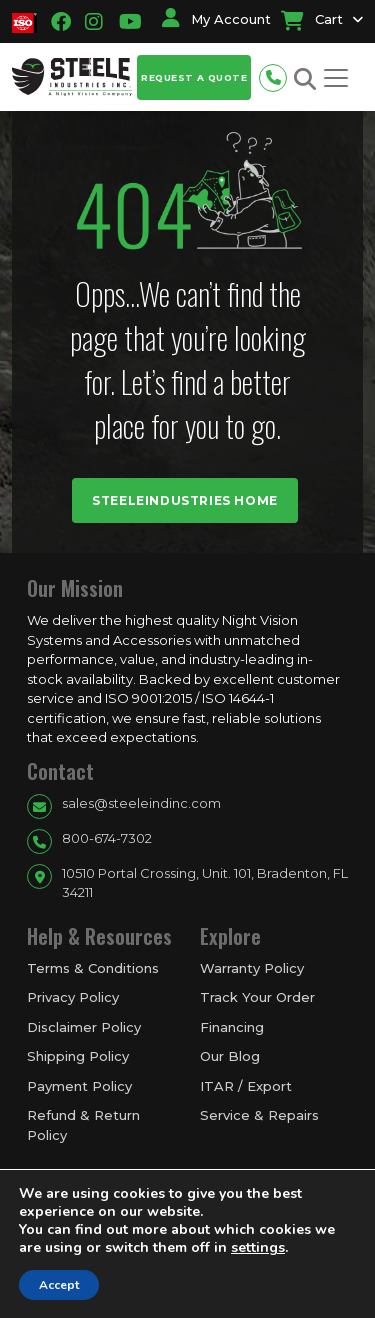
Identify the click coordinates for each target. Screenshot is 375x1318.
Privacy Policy (73, 997)
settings (258, 1248)
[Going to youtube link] (124, 22)
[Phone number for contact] (278, 75)
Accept (59, 1285)
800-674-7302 (107, 838)
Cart (312, 19)
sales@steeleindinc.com (141, 803)
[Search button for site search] (305, 79)
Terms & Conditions (93, 968)
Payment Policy (79, 1086)
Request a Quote (194, 77)
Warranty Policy (252, 968)
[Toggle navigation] (336, 78)
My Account (216, 19)
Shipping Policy (78, 1056)
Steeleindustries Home (185, 500)
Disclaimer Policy (84, 1027)
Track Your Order (257, 997)
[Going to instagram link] (94, 22)
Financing (232, 1027)
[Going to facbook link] (61, 22)
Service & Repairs (259, 1115)
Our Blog (230, 1056)
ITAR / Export (246, 1086)
